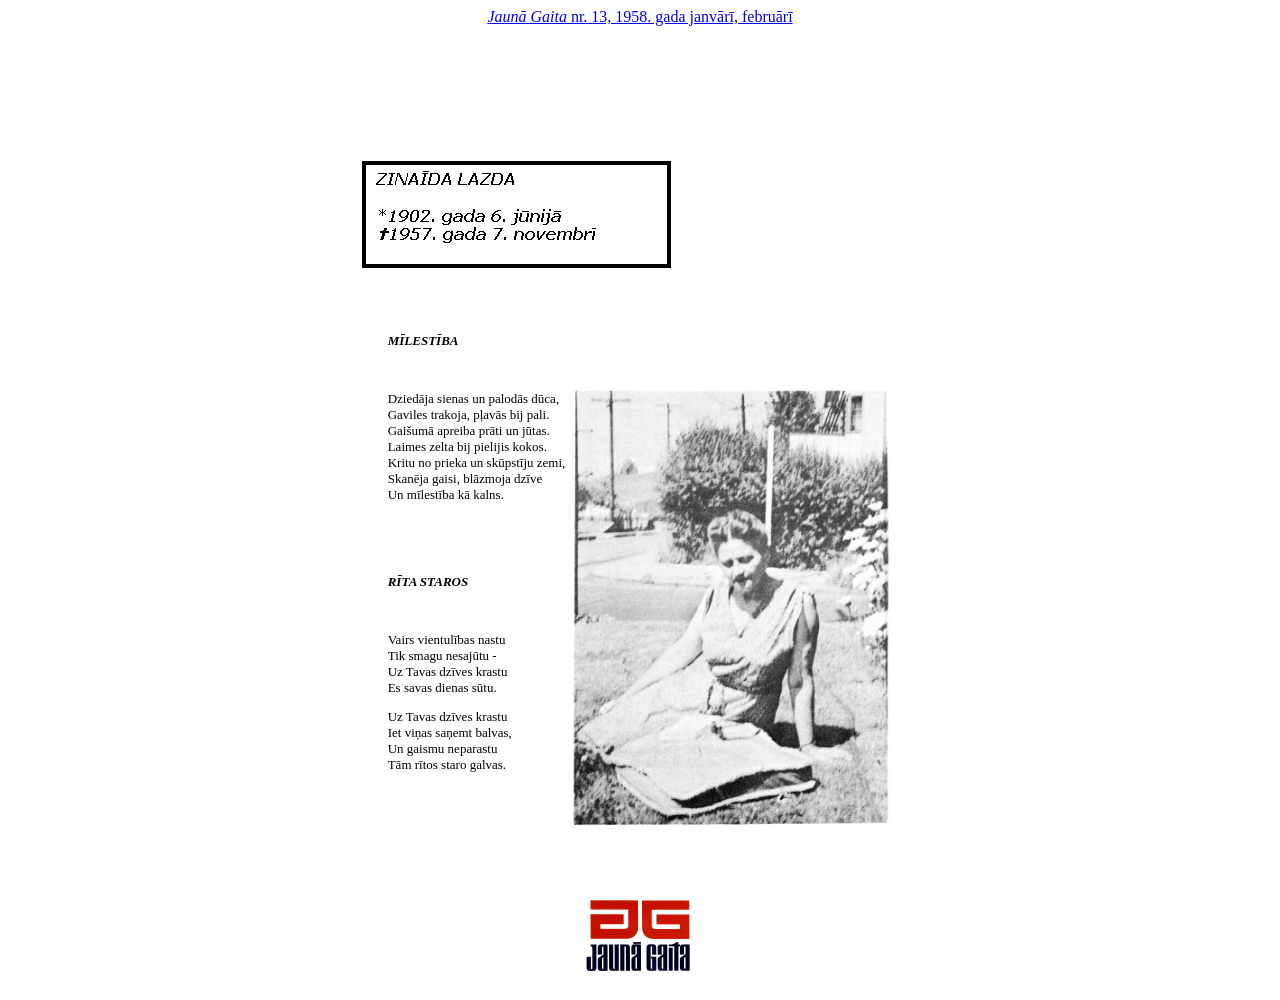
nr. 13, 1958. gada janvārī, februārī (639, 16)
